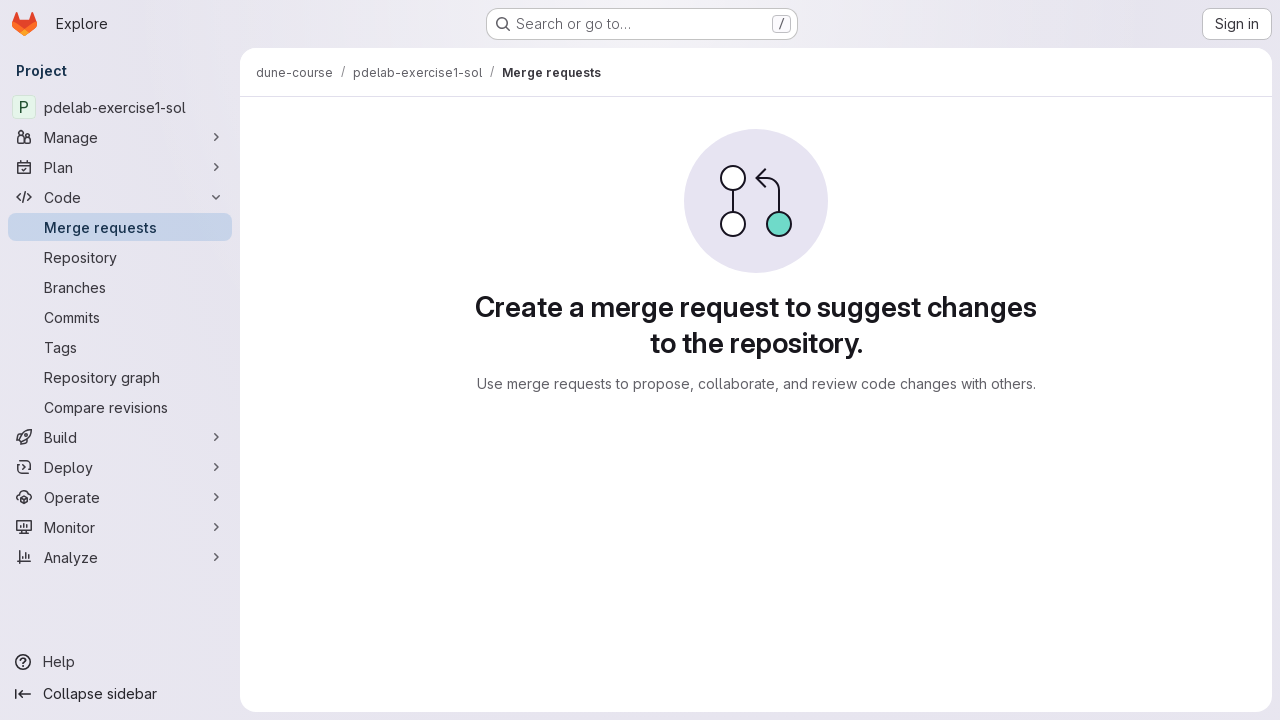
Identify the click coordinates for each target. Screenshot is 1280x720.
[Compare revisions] (120, 407)
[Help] (120, 662)
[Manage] (120, 137)
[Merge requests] (120, 227)
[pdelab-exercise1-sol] (120, 107)
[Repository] (120, 257)
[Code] (120, 197)
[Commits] (120, 317)
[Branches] (120, 287)
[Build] (120, 437)
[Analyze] (120, 557)
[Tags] (120, 347)
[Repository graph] (120, 377)
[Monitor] (120, 527)
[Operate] (120, 497)
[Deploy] (120, 467)
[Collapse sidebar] (120, 694)
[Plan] (120, 167)
